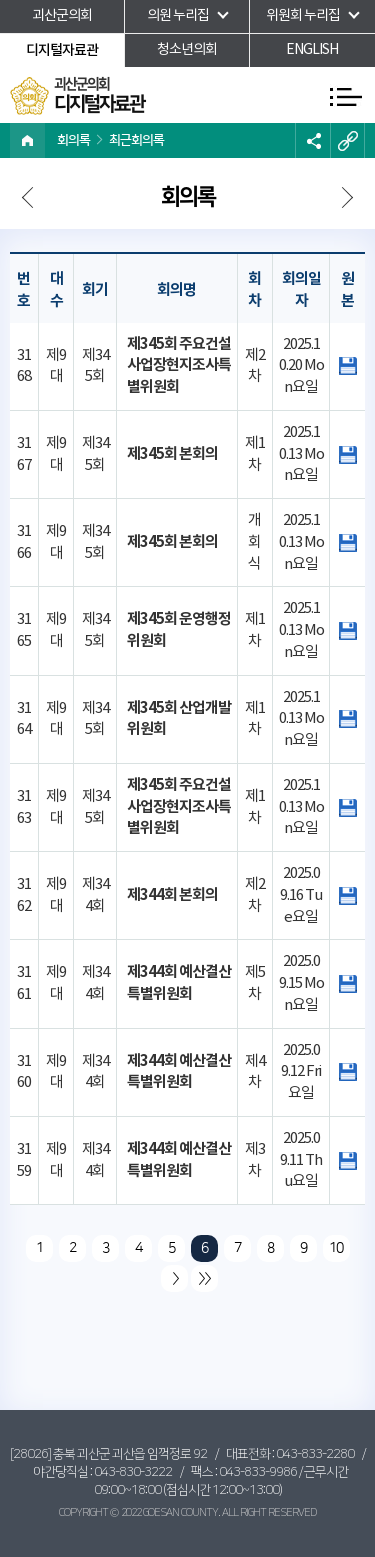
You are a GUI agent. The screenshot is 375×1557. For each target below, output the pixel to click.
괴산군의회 (62, 16)
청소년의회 (187, 50)
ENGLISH (312, 50)
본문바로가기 (0, 0)
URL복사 (347, 140)
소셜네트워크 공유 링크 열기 (312, 140)
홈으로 (27, 140)
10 (336, 1248)
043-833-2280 (315, 1454)
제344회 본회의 (172, 895)
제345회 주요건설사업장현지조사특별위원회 (179, 366)
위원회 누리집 (303, 16)
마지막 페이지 (204, 1278)
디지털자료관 (62, 50)
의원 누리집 (178, 16)
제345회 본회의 (172, 454)
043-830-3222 (133, 1472)
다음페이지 (30, 200)
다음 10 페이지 (174, 1278)
